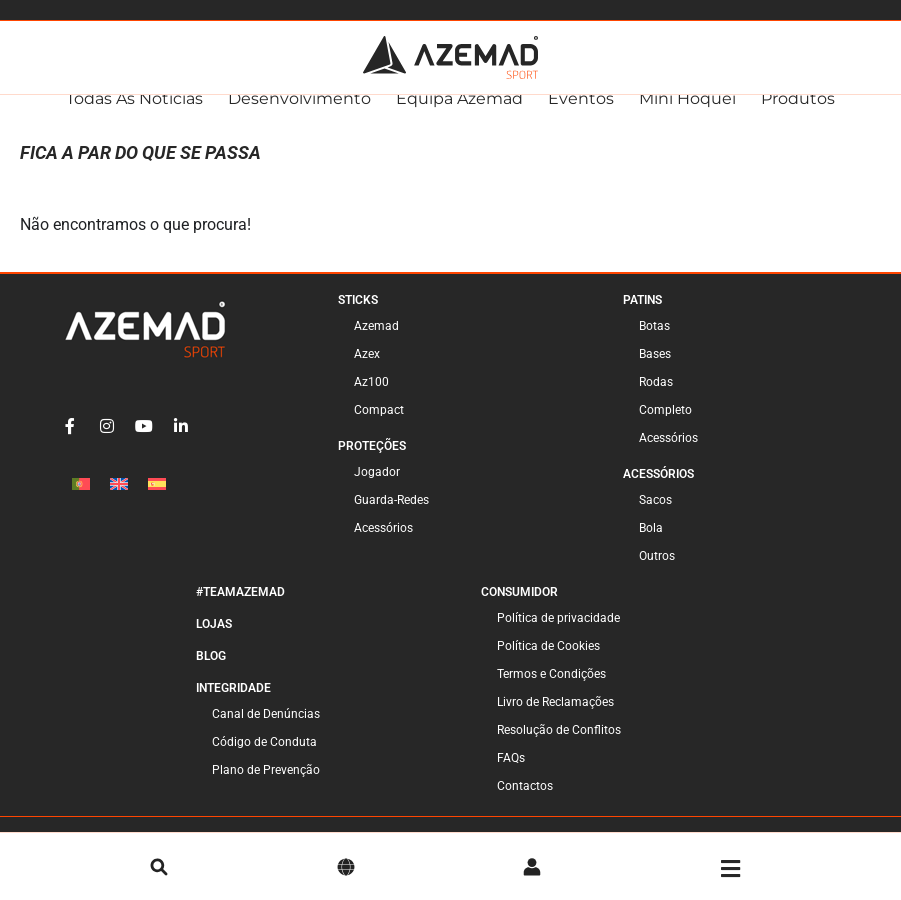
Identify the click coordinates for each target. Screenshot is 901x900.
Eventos (581, 117)
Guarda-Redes (391, 519)
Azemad (376, 345)
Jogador (377, 491)
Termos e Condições (551, 693)
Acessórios (383, 547)
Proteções (372, 465)
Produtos (798, 117)
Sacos (655, 519)
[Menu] (730, 869)
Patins (642, 319)
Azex (367, 373)
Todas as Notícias (134, 117)
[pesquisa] (159, 869)
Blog (211, 675)
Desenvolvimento (299, 117)
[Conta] (532, 869)
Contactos (525, 805)
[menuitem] (81, 502)
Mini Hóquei (687, 117)
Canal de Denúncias (266, 733)
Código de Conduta (264, 761)
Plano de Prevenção (266, 789)
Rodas (656, 401)
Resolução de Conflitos (559, 749)
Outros (657, 575)
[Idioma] (346, 869)
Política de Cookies (548, 665)
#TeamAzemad (240, 611)
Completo (665, 429)
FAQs (511, 777)
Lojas (214, 643)
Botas (654, 345)
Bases (655, 373)
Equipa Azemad (459, 117)
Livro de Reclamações (555, 721)
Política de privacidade (558, 637)
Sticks (358, 319)
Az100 (371, 401)
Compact (379, 429)
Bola (651, 547)
